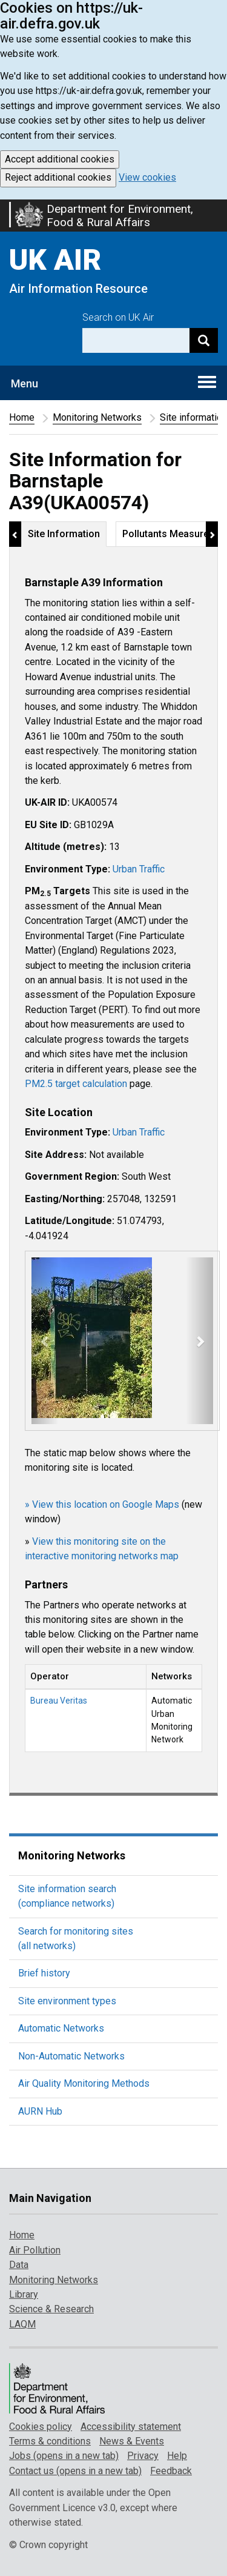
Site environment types (67, 2001)
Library (23, 2294)
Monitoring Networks (97, 417)
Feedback (171, 2471)
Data (18, 2264)
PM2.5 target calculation (76, 1083)
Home (22, 417)
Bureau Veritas (58, 1700)
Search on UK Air (118, 317)
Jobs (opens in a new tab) (64, 2455)
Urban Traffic (139, 869)
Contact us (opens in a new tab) (75, 2471)
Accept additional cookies (59, 159)
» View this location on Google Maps (102, 1504)
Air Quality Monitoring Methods (84, 2083)
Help (177, 2455)
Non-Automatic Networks (71, 2056)
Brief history (44, 1973)
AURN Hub (40, 2111)
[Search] (203, 340)
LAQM (22, 2324)
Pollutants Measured (168, 534)
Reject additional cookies (58, 177)
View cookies (147, 177)
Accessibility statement (131, 2426)
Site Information (64, 534)
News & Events (131, 2441)
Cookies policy (40, 2426)
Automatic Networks (61, 2028)
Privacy (143, 2455)
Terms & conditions (50, 2441)
